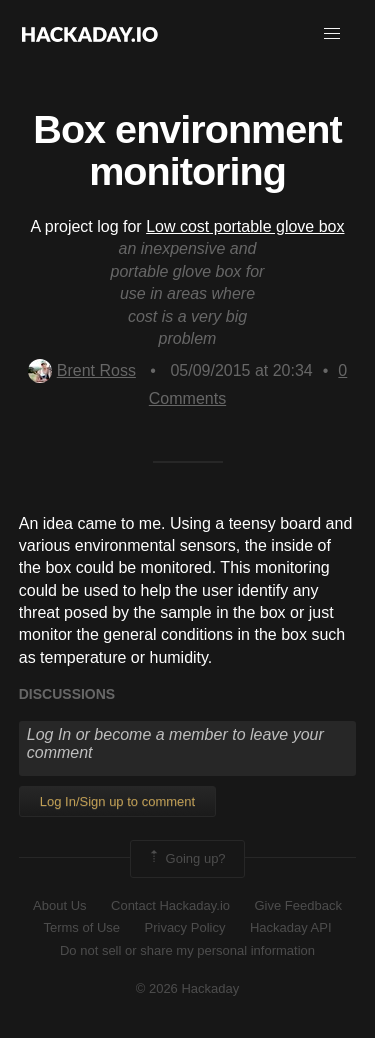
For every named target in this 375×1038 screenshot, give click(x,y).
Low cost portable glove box (245, 226)
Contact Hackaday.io (170, 905)
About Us (59, 905)
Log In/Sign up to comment (117, 801)
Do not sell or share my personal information (187, 950)
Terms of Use (81, 927)
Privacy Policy (185, 927)
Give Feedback (297, 905)
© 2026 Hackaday (188, 988)
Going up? (186, 859)
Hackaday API (291, 927)
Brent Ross (82, 370)
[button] (332, 34)
